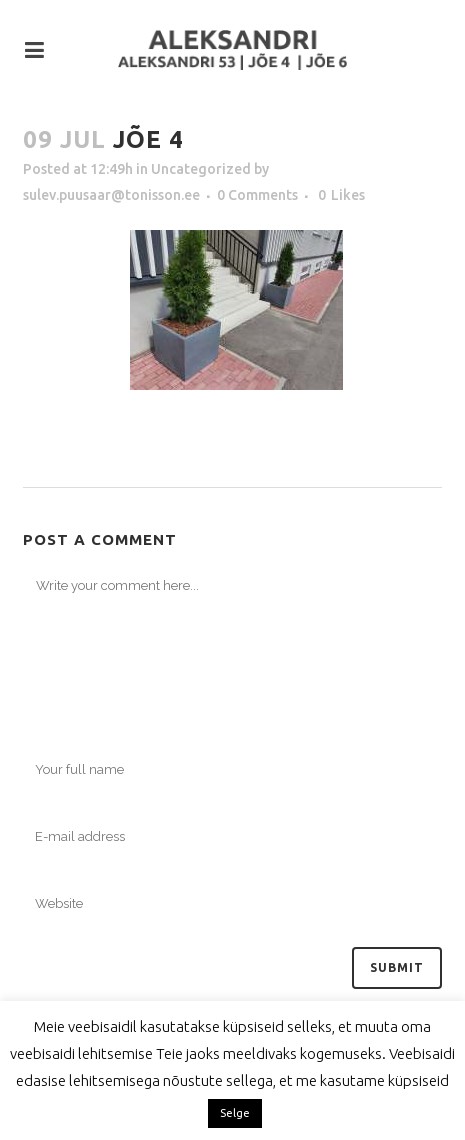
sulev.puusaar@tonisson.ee (111, 195)
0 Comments (257, 195)
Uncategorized (201, 169)
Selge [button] (235, 1113)
